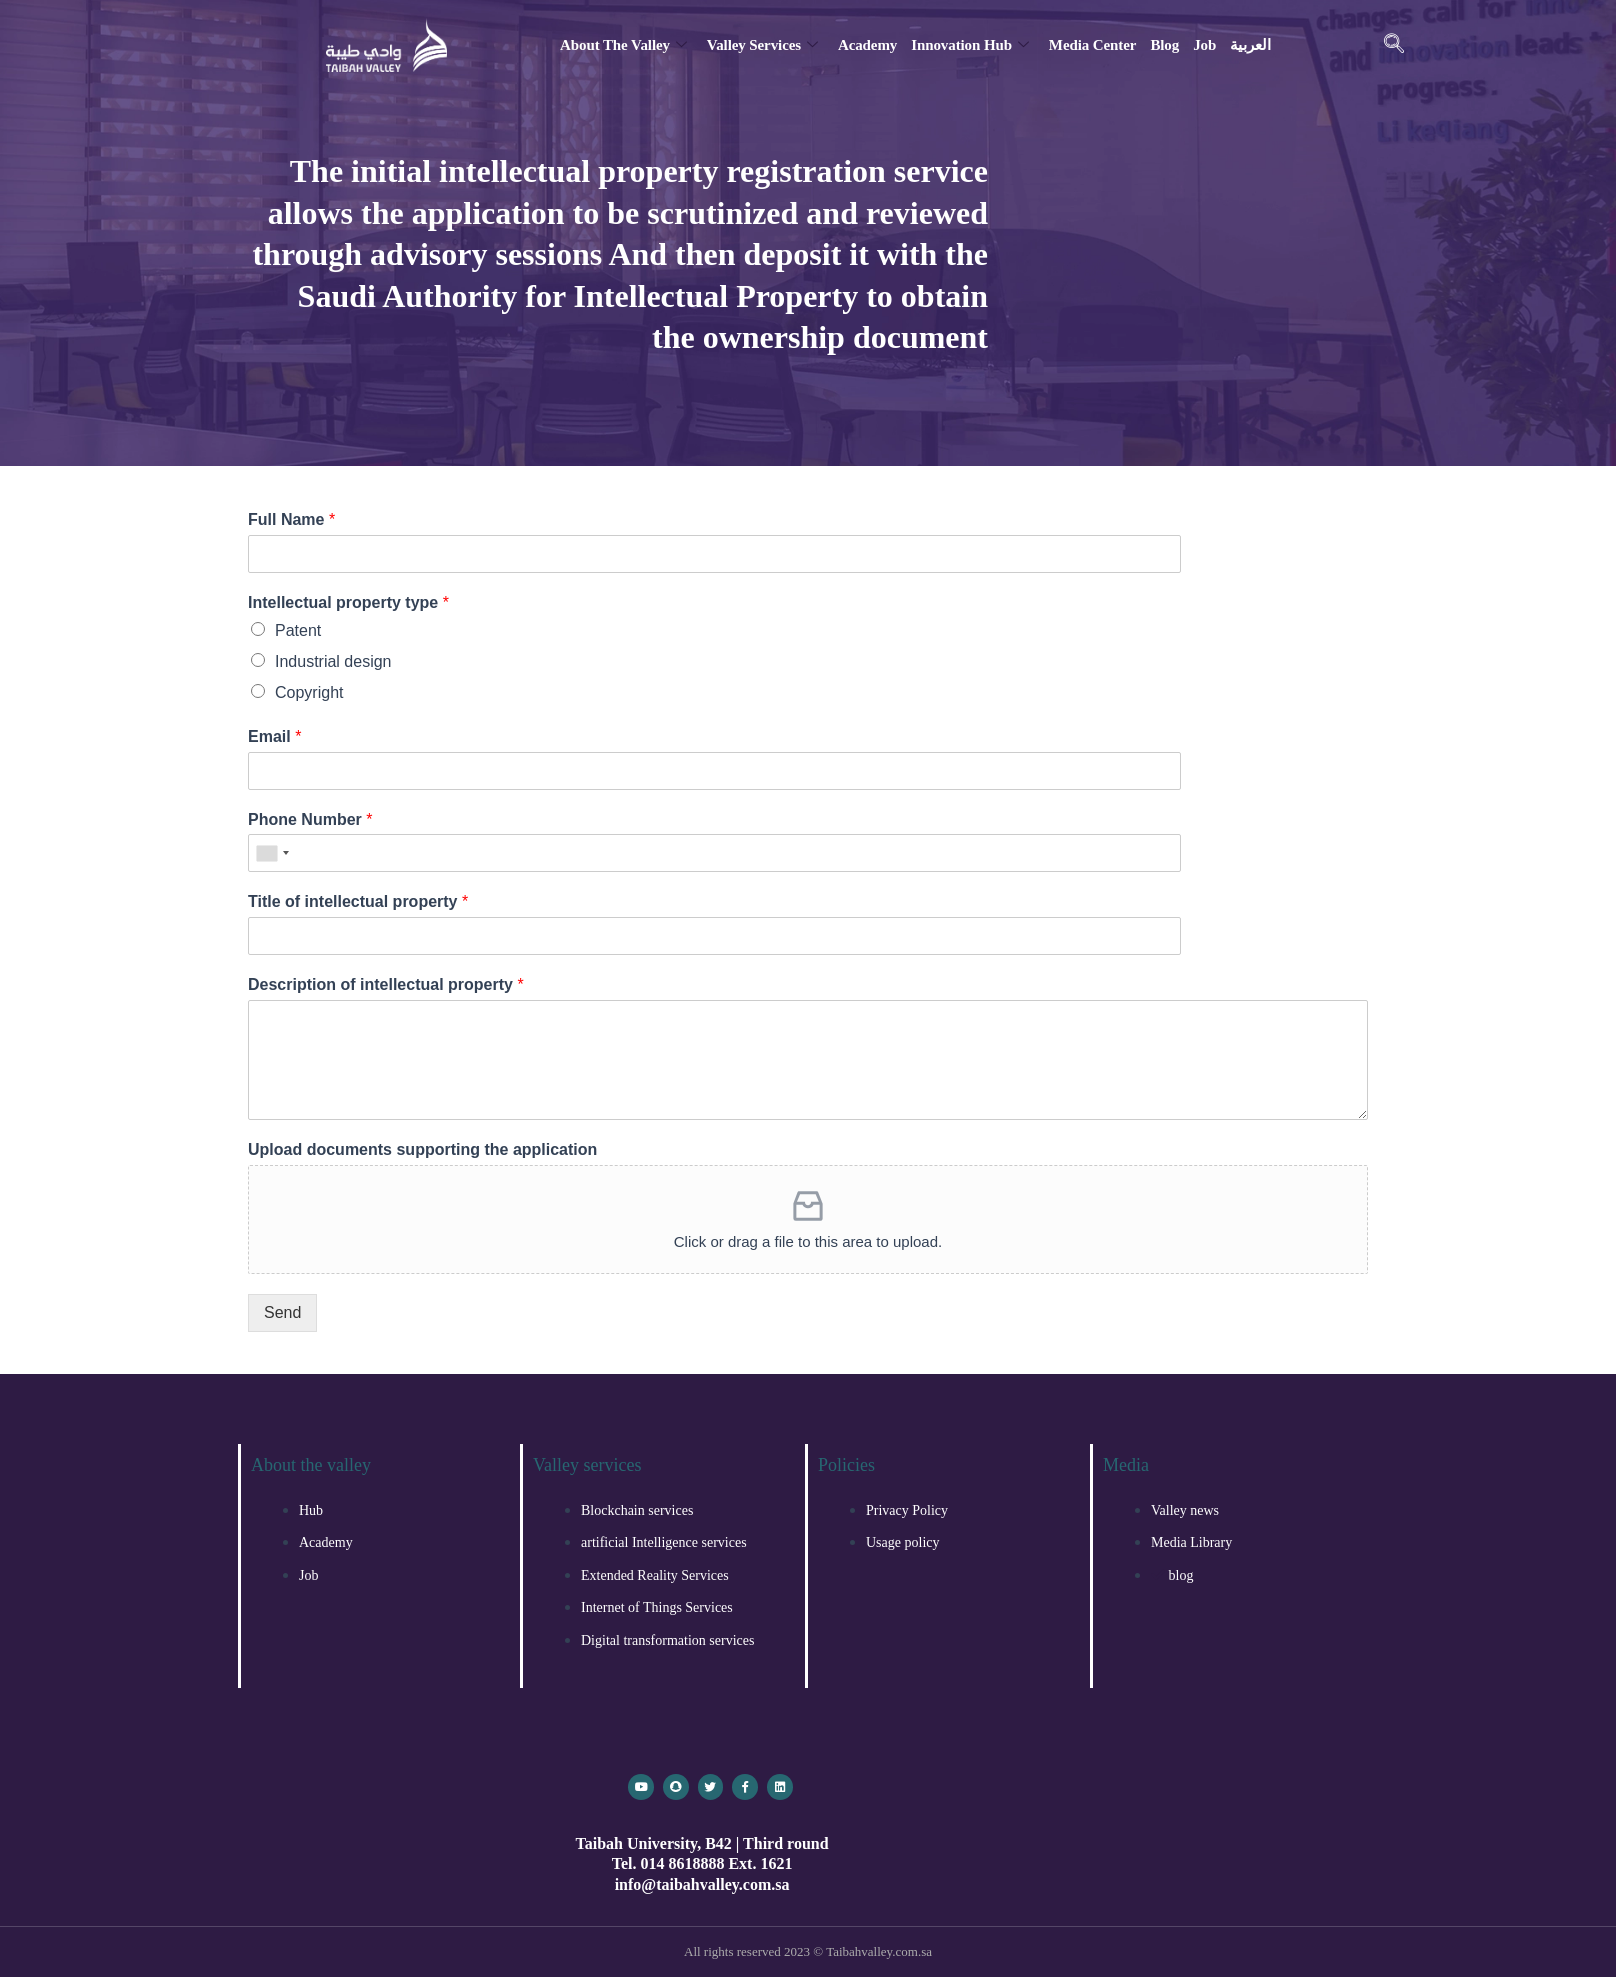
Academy (867, 45)
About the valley (623, 45)
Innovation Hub (970, 45)
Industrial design (333, 661)
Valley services (762, 45)
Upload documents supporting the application (422, 1149)
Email (274, 736)
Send (282, 1312)
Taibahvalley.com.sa (879, 1951)
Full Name (291, 519)
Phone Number (310, 819)
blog (1164, 45)
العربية (1250, 45)
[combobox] (272, 853)
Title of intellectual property (358, 901)
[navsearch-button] (1394, 45)
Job (1204, 45)
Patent (298, 630)
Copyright (309, 692)
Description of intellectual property (386, 984)
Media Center (1093, 45)
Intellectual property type (348, 602)
